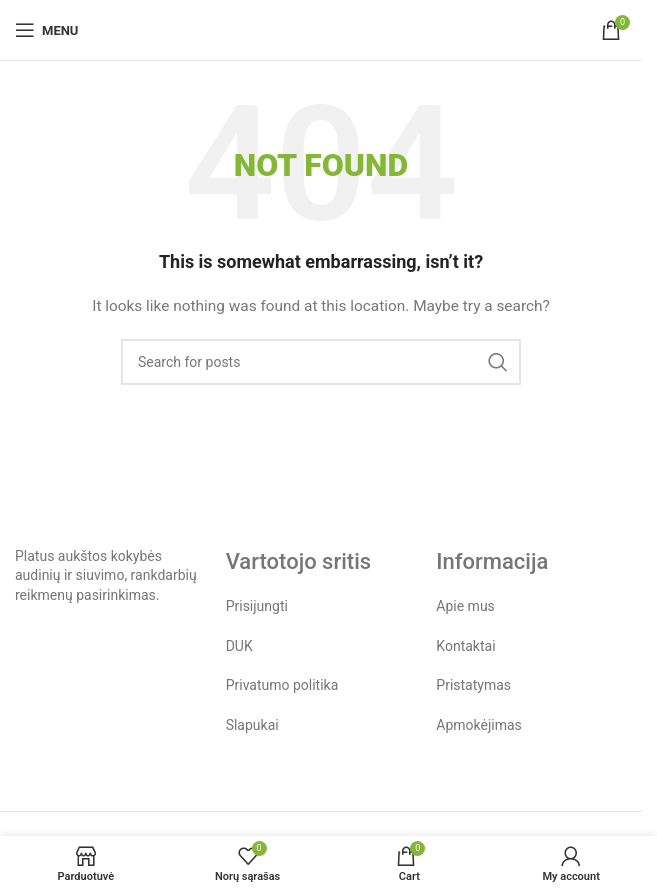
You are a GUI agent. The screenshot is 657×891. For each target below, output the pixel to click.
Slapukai (252, 725)
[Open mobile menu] (46, 30)
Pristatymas (473, 685)
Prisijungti (257, 606)
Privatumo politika (282, 685)
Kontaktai (465, 646)
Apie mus (465, 606)
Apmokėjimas (479, 725)
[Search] (321, 362)
